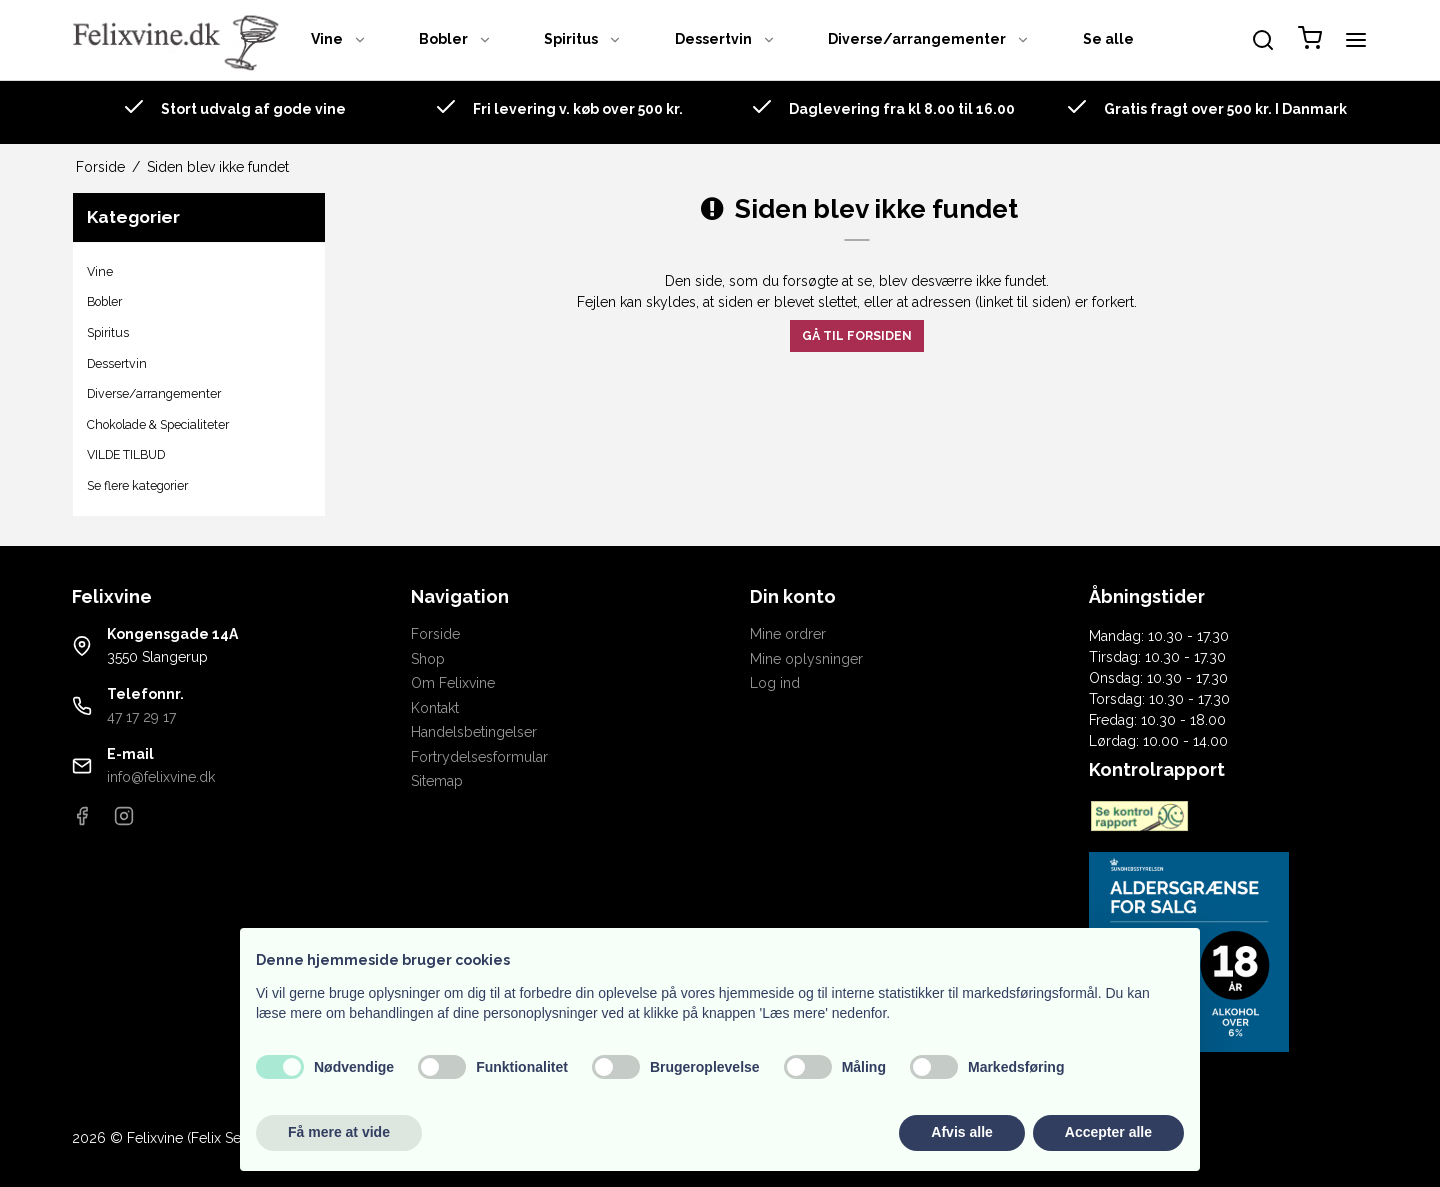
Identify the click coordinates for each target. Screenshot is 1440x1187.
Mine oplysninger (806, 659)
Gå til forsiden (857, 335)
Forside (435, 634)
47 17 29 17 (141, 717)
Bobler (455, 39)
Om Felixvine (453, 683)
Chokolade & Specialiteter (158, 424)
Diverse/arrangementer (929, 39)
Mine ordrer (788, 634)
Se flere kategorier (137, 485)
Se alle (1108, 39)
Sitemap (437, 781)
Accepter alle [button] (1108, 1132)
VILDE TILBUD (126, 454)
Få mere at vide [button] (339, 1132)
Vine (339, 39)
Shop (428, 659)
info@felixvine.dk (161, 777)
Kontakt (435, 708)
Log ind (775, 683)
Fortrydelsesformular (479, 757)
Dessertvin (725, 39)
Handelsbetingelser (474, 732)
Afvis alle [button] (961, 1132)
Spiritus (583, 39)
